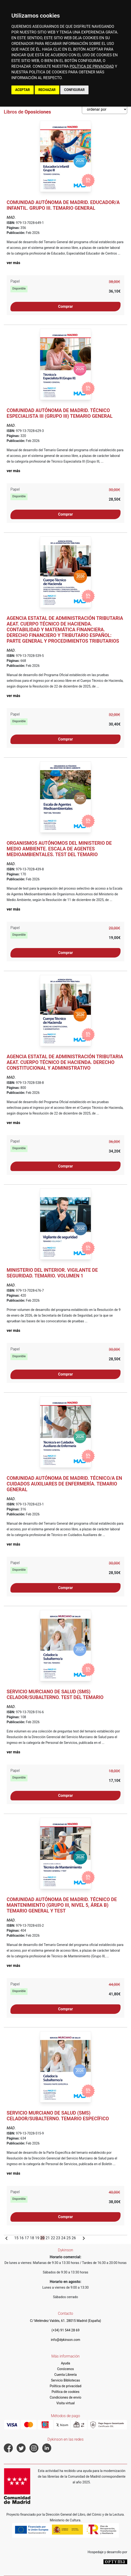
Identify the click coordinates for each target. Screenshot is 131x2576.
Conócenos (65, 2369)
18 (32, 2238)
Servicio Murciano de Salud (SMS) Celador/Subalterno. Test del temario (55, 1694)
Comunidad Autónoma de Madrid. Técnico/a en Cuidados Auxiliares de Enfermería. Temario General (64, 1483)
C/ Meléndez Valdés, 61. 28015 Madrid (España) (65, 2321)
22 (53, 2238)
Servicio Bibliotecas (65, 2380)
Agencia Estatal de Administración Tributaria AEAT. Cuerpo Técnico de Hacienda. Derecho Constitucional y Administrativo (65, 1062)
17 (27, 2238)
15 (16, 2238)
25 (68, 2238)
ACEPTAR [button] (22, 90)
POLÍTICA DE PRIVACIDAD (92, 66)
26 (74, 2238)
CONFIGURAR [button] (74, 90)
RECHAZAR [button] (47, 90)
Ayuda (65, 2363)
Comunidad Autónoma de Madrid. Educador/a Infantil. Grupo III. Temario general (63, 205)
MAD (11, 217)
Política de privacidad (65, 2386)
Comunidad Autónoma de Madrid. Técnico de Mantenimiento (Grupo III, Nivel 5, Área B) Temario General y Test (62, 1905)
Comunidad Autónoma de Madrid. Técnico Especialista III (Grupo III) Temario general (59, 413)
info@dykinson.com (65, 2340)
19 (37, 2238)
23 (58, 2238)
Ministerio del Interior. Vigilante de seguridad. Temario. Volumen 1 (52, 1273)
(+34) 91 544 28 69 (65, 2330)
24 (63, 2238)
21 (48, 2238)
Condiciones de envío (65, 2397)
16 (21, 2238)
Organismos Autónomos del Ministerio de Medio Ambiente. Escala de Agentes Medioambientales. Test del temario (59, 848)
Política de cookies (65, 2392)
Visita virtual (65, 2403)
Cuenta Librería (65, 2375)
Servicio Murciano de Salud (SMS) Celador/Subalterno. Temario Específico (58, 2115)
